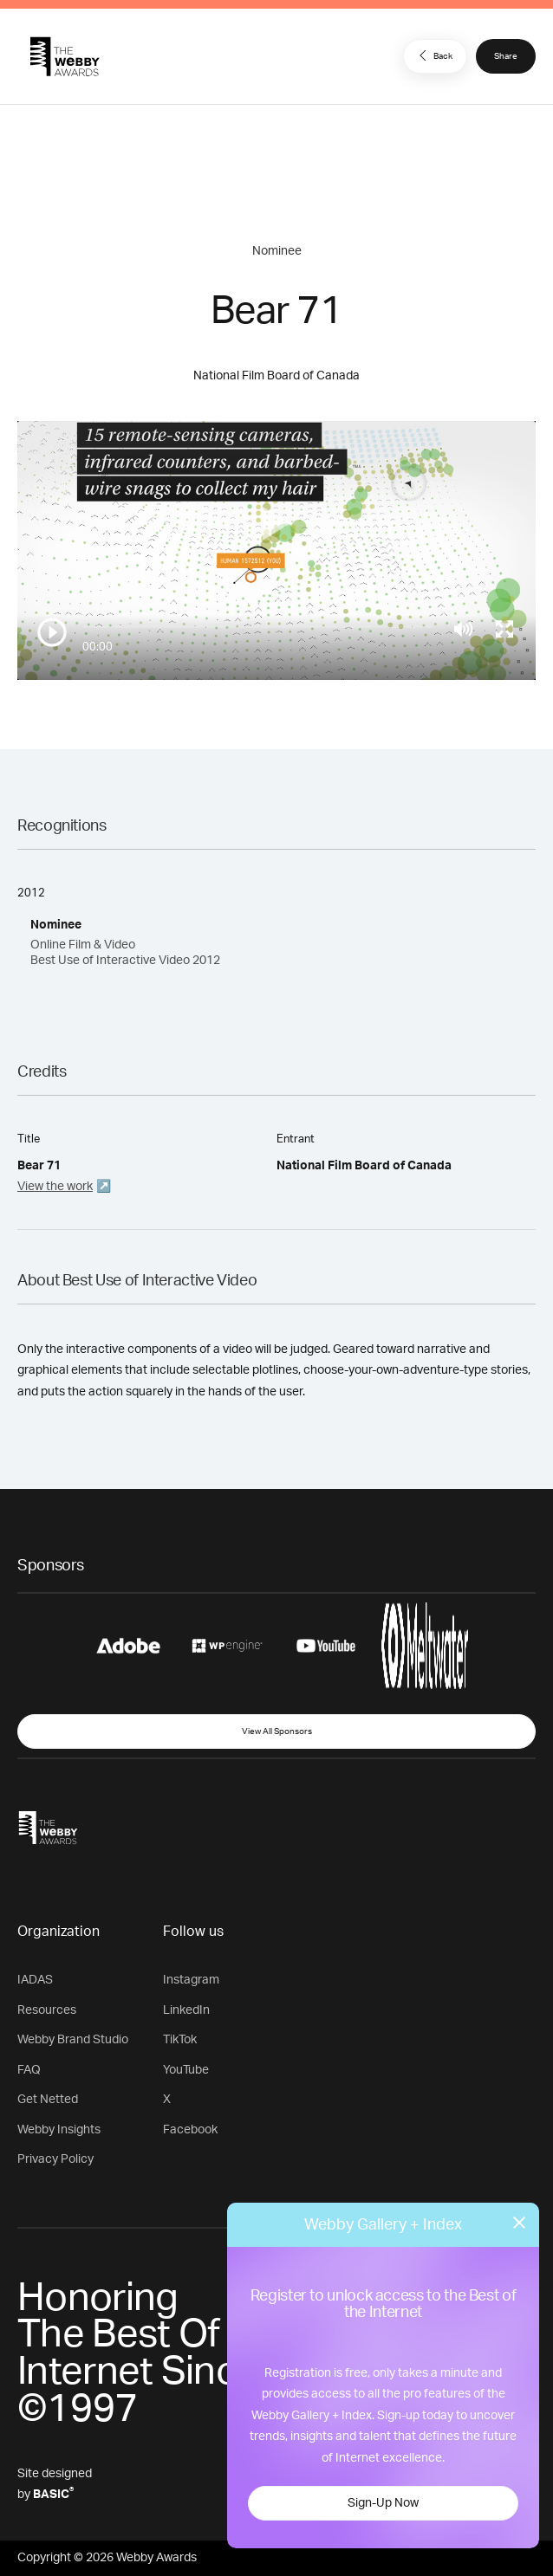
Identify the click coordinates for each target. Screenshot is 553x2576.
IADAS (35, 1980)
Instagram (191, 1980)
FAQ (29, 2070)
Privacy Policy (55, 2159)
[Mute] (463, 629)
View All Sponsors (277, 1731)
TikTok (180, 2040)
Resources (46, 2010)
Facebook (190, 2130)
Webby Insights (59, 2130)
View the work (55, 1187)
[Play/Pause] (52, 632)
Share (505, 56)
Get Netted (47, 2100)
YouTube (186, 2070)
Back (433, 55)
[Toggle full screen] (504, 629)
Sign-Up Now (383, 2503)
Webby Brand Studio (72, 2040)
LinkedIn (186, 2010)
